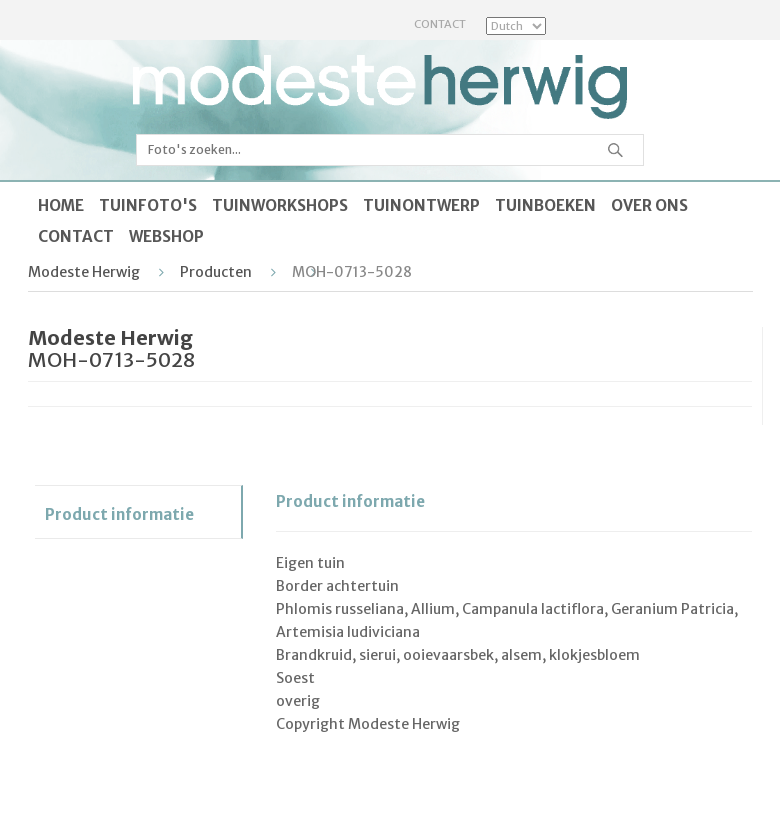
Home (61, 205)
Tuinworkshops (280, 205)
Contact (440, 24)
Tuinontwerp (421, 205)
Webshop (166, 236)
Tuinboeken (545, 205)
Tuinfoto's (148, 205)
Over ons (649, 205)
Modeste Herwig (84, 272)
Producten (216, 272)
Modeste (380, 87)
